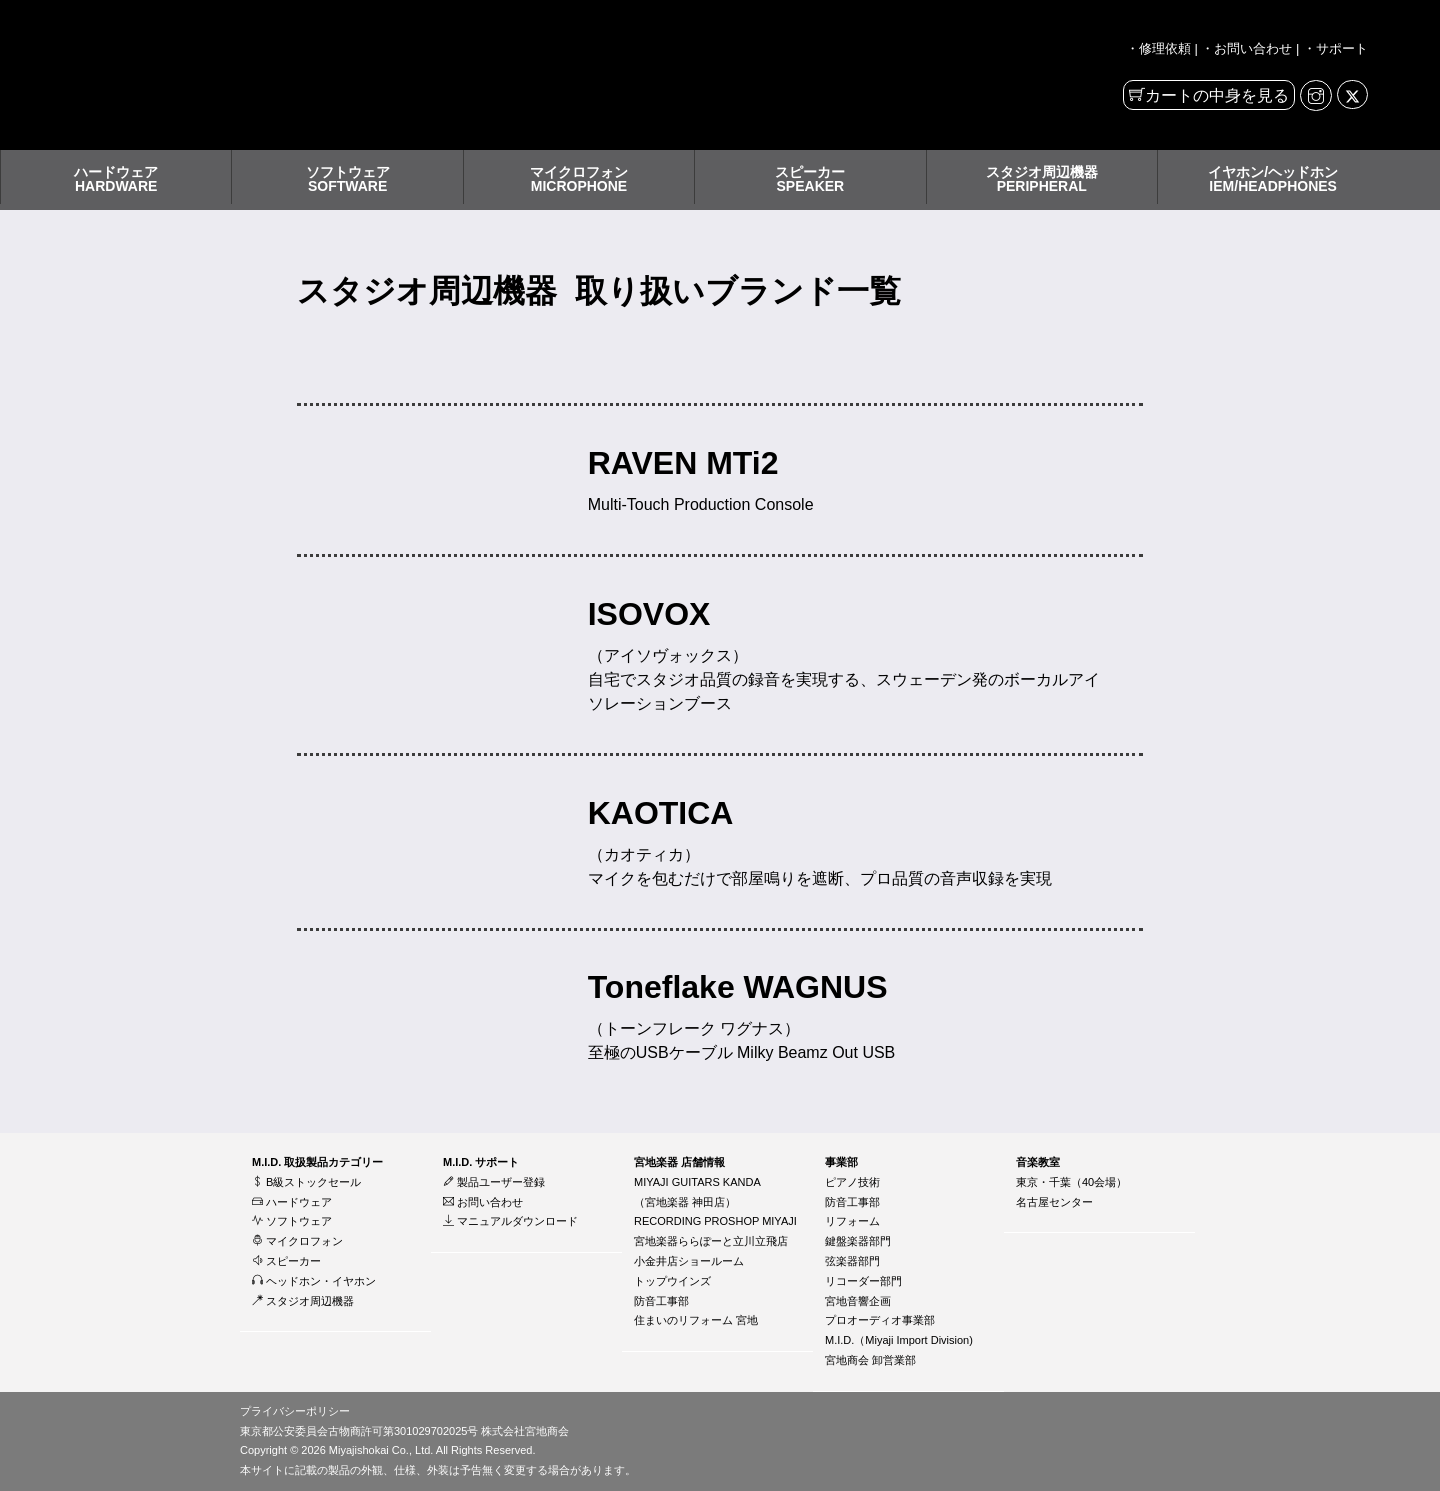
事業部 (841, 1162)
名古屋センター (1054, 1202)
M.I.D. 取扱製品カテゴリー (317, 1162)
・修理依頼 (1158, 48)
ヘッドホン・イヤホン (314, 1281)
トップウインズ (672, 1281)
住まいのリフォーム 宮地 (696, 1320)
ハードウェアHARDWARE (116, 179)
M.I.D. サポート (481, 1162)
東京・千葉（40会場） (1071, 1182)
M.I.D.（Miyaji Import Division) (899, 1340)
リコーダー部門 (863, 1281)
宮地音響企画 (858, 1301)
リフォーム (852, 1221)
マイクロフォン (297, 1241)
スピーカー (286, 1261)
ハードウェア (292, 1202)
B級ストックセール (306, 1182)
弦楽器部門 (852, 1261)
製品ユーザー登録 (494, 1182)
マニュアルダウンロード (510, 1221)
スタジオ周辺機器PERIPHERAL (1042, 179)
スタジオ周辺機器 (303, 1301)
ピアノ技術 (852, 1182)
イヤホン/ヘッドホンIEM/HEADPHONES (1273, 179)
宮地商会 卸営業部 (870, 1360)
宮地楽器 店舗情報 (679, 1162)
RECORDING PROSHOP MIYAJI (715, 1221)
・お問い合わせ (1246, 48)
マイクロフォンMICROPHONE (579, 179)
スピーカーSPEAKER (810, 179)
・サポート (1335, 48)
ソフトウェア (292, 1221)
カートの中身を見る (1217, 95)
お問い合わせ (483, 1202)
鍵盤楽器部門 (858, 1241)
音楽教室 (1038, 1162)
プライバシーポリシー (295, 1411)
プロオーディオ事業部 (880, 1320)
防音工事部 (661, 1301)
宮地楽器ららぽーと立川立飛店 (711, 1241)
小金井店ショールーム (689, 1261)
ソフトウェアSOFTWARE (348, 179)
